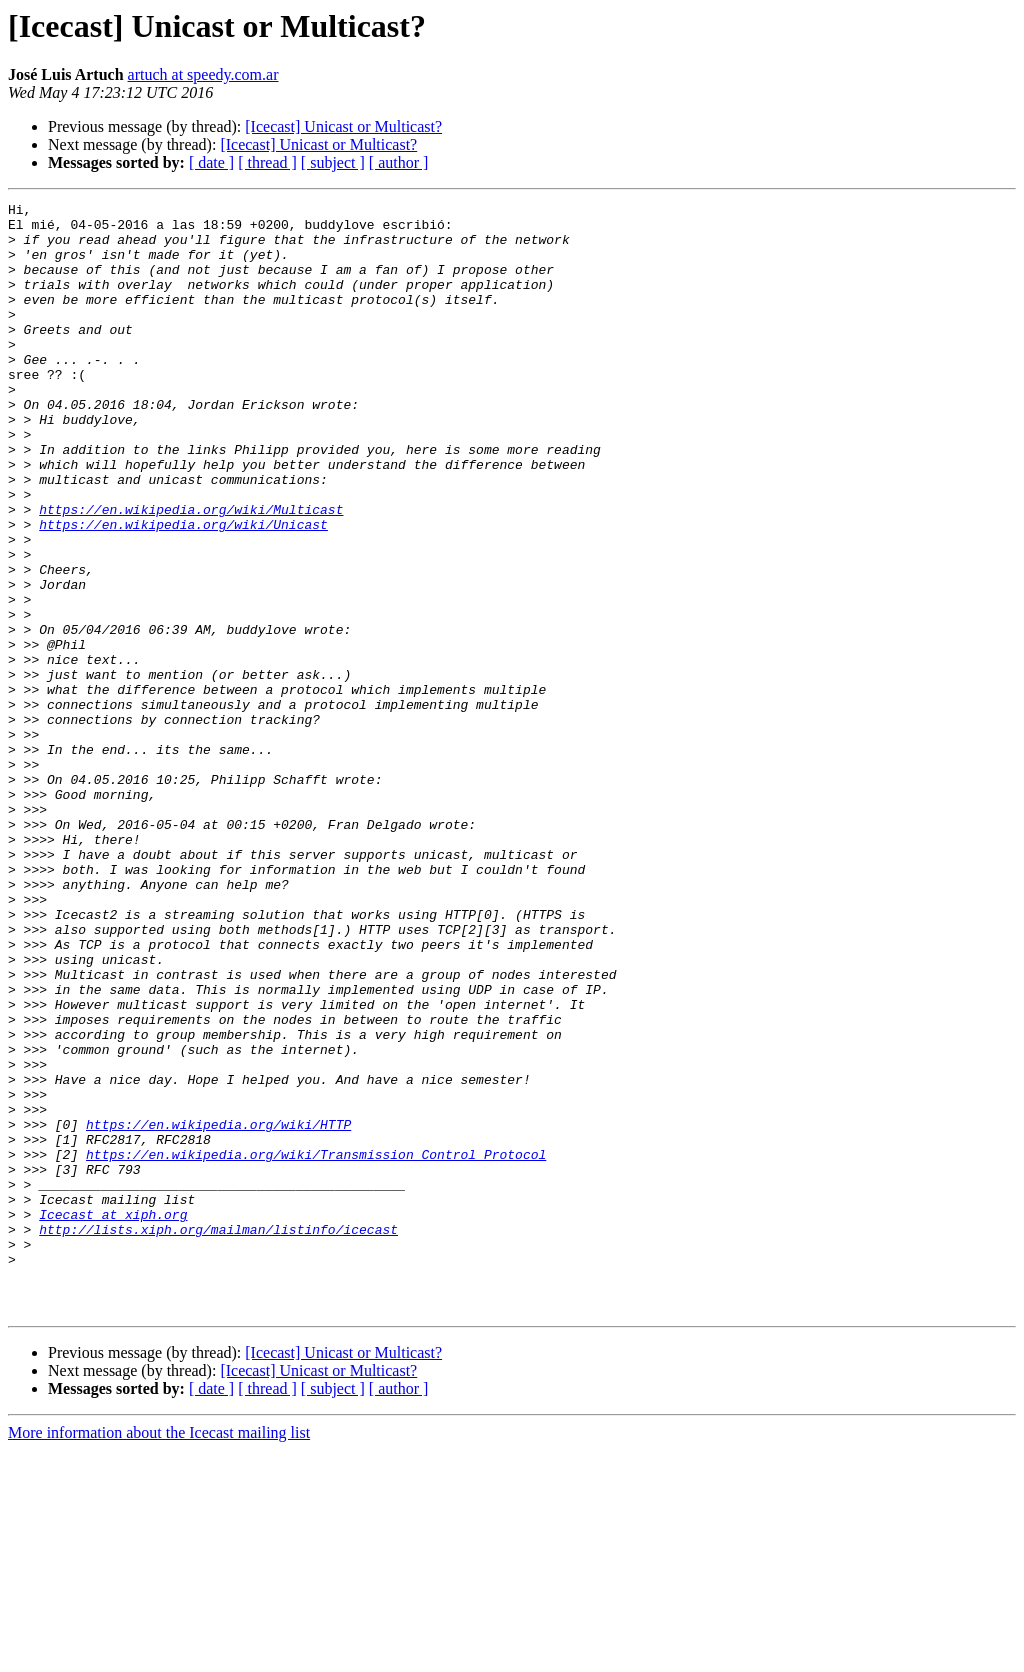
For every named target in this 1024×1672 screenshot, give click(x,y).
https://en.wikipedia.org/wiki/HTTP (218, 1310)
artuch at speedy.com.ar (203, 74)
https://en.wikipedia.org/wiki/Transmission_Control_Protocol (316, 1346)
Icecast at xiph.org (113, 1418)
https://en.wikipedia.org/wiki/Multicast (191, 572)
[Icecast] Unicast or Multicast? (343, 126)
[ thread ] (267, 162)
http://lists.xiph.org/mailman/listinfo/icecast (218, 1436)
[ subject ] (333, 162)
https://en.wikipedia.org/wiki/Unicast (183, 590)
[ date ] (211, 162)
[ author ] (399, 162)
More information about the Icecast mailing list (159, 1654)
